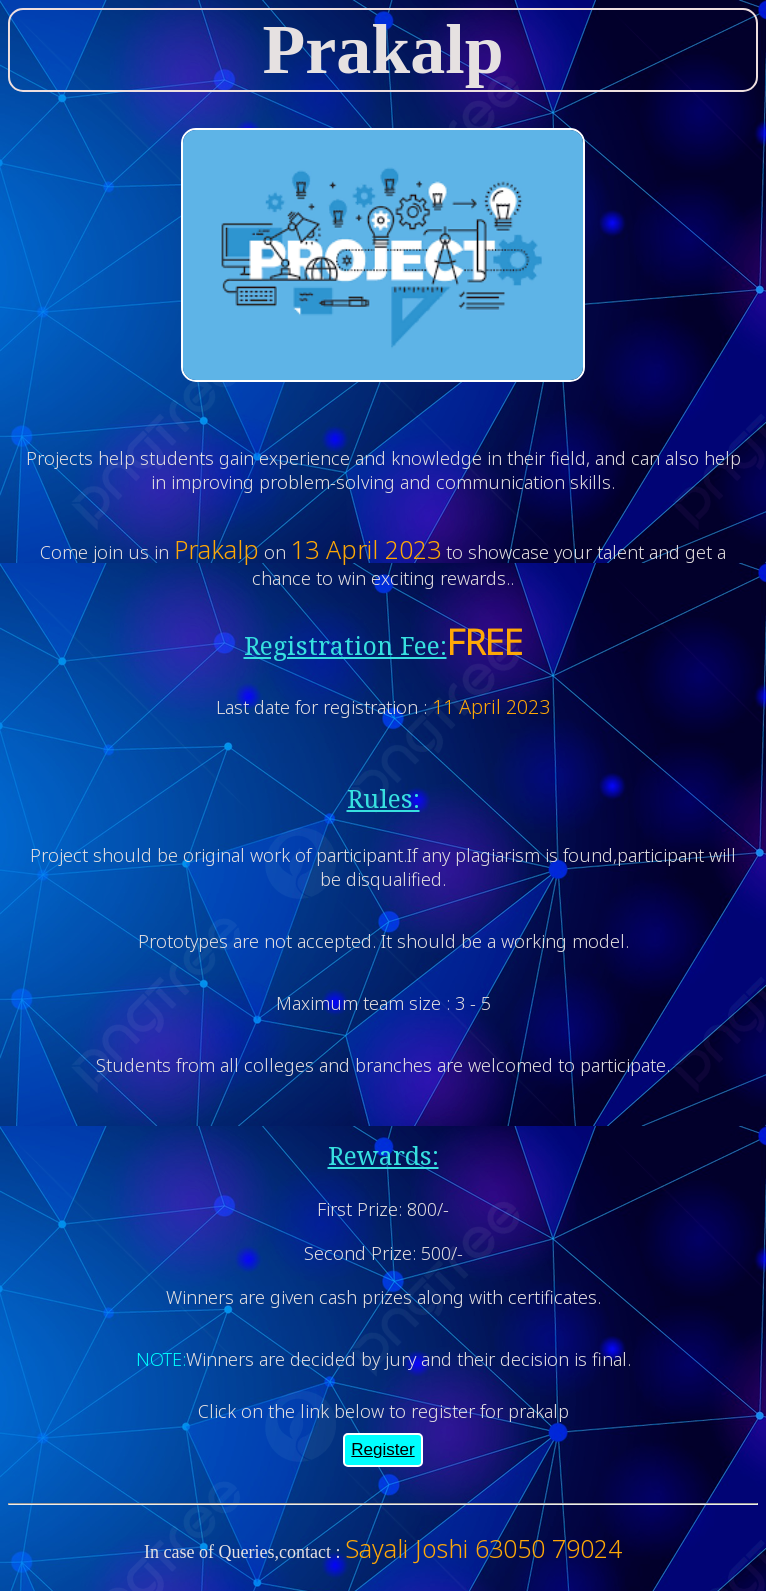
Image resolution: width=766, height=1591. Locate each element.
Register (382, 1449)
